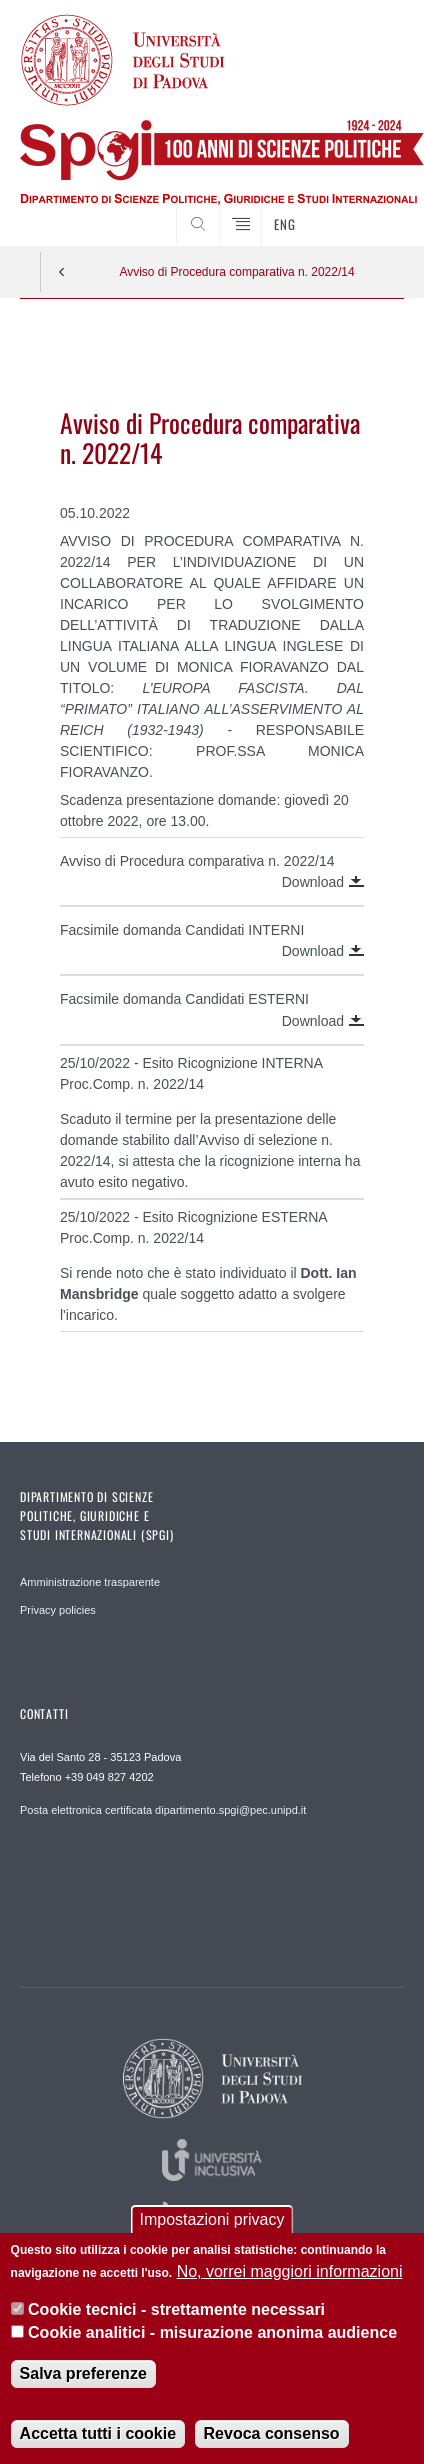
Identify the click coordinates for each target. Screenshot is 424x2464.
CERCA (372, 209)
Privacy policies (58, 1610)
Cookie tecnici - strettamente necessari (176, 2309)
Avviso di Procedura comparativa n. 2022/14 (236, 272)
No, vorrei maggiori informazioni (290, 2271)
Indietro (62, 272)
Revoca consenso (272, 2433)
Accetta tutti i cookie (98, 2433)
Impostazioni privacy (212, 2219)
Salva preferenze (83, 2373)
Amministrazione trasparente (90, 1582)
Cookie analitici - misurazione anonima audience (212, 2332)
